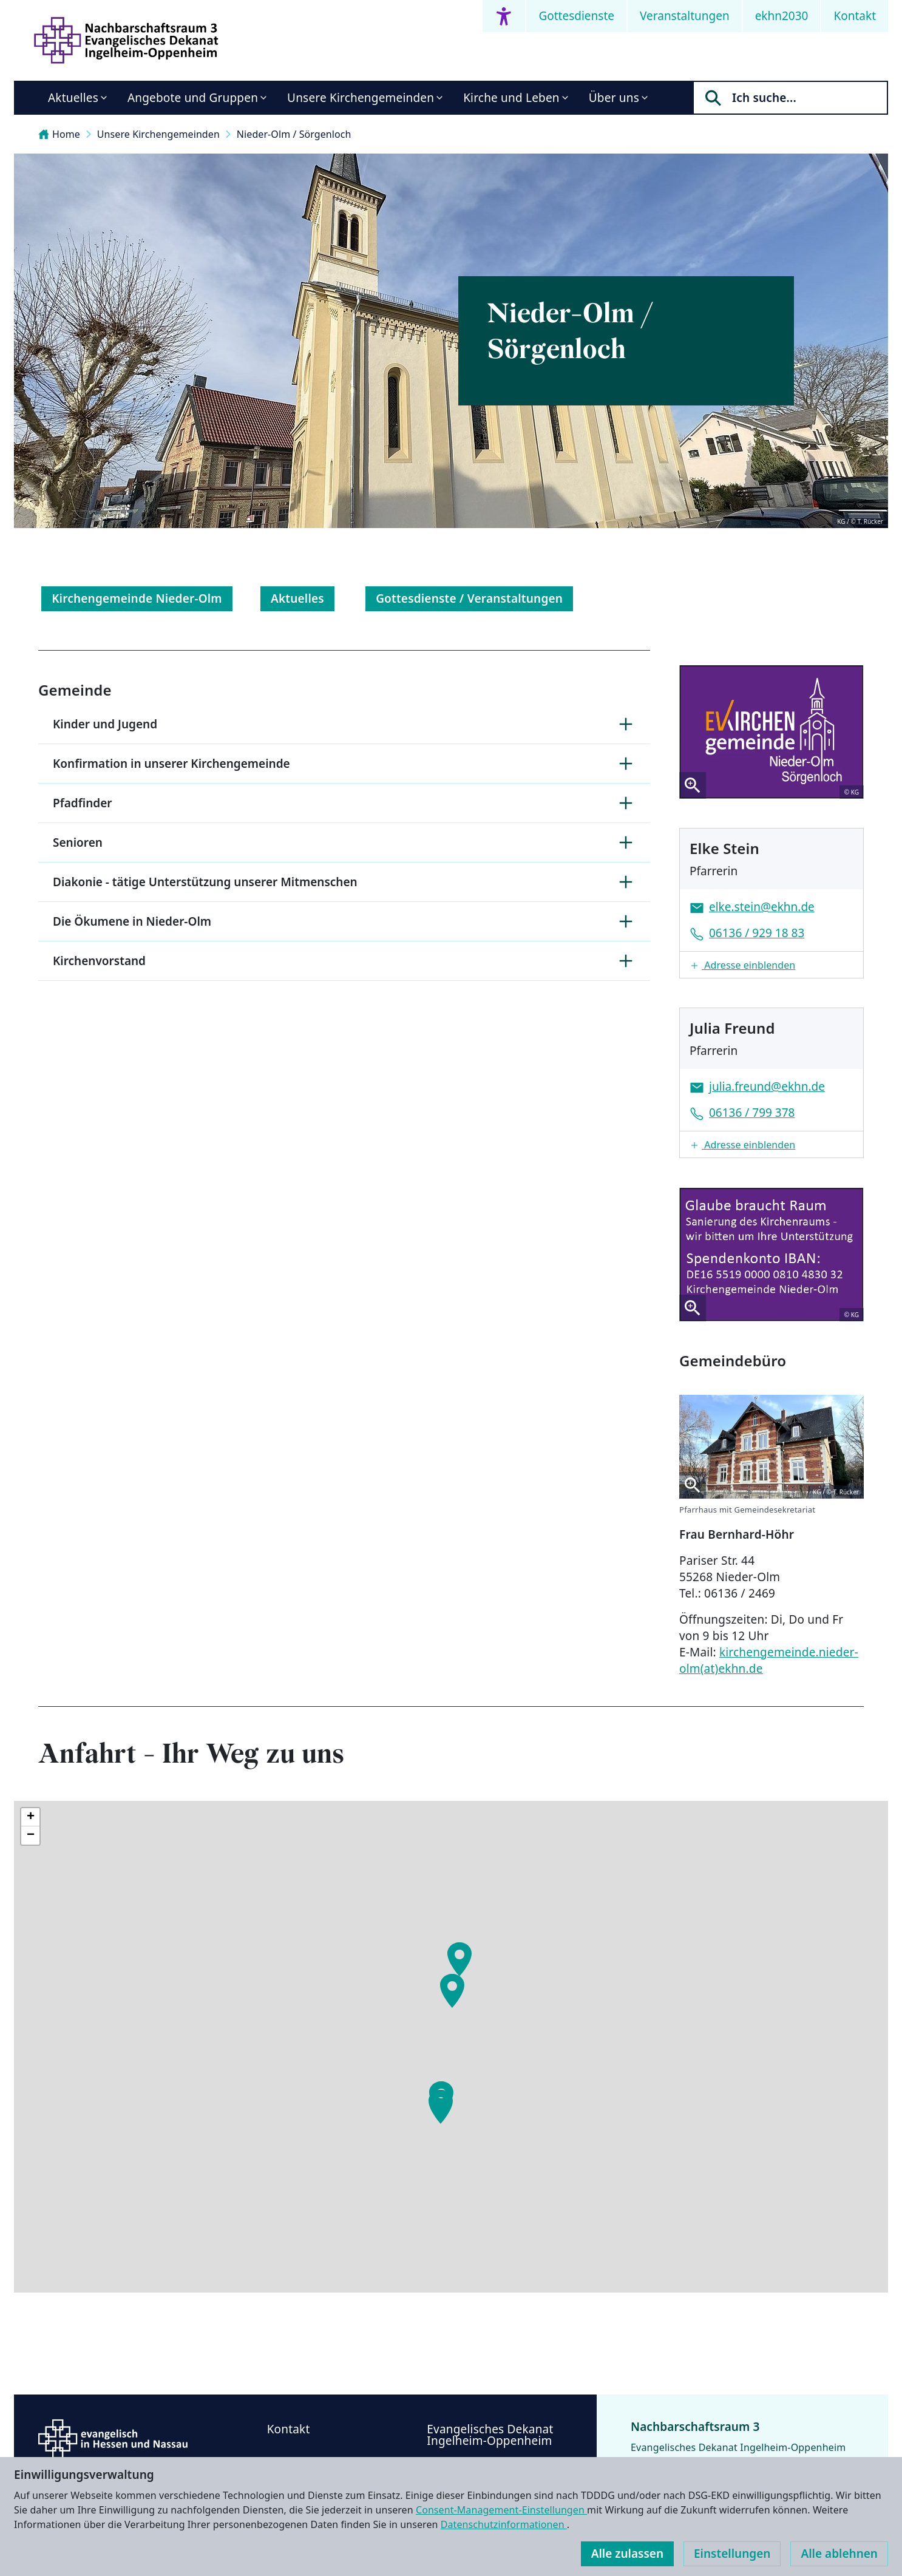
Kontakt (854, 16)
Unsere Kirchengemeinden (360, 98)
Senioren (344, 842)
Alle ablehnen (839, 2553)
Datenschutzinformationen (504, 2524)
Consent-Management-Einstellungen (501, 2510)
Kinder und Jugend (344, 724)
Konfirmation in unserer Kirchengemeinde (344, 763)
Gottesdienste (576, 16)
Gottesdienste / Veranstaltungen (469, 598)
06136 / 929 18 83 (756, 933)
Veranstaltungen (685, 16)
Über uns (614, 98)
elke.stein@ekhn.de (762, 907)
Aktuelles (73, 98)
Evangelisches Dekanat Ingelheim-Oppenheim (490, 2435)
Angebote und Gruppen (192, 98)
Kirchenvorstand (344, 961)
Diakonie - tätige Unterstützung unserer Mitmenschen (344, 882)
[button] (771, 965)
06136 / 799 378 (752, 1112)
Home (59, 134)
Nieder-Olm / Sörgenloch (294, 134)
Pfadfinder (344, 803)
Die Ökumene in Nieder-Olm (344, 921)
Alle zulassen (627, 2553)
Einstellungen (732, 2553)
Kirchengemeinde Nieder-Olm (137, 598)
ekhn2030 (782, 16)
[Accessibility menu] (504, 16)
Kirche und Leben (511, 98)
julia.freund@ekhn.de (767, 1086)
